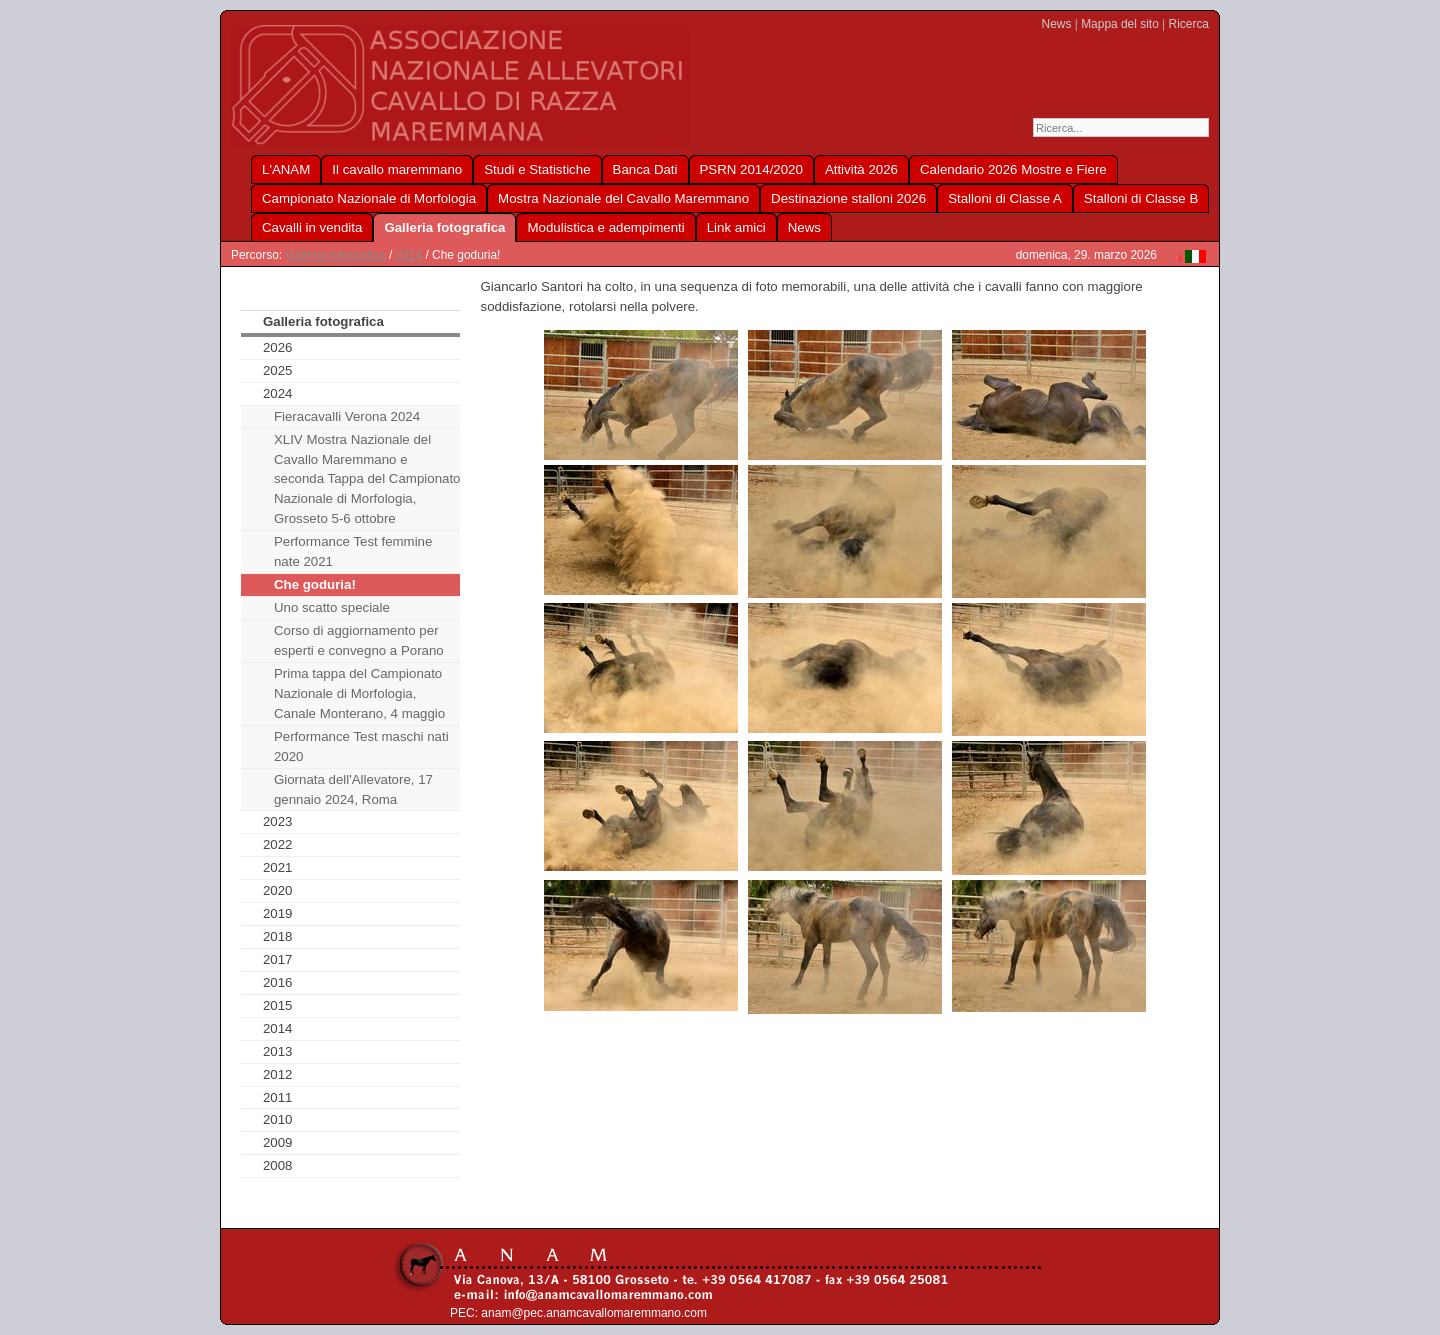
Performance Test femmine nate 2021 (353, 551)
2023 (278, 821)
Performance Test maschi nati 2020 (361, 746)
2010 (278, 1119)
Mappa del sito (1120, 24)
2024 (409, 255)
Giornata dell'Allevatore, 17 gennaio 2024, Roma (353, 789)
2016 (278, 982)
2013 (278, 1051)
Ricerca (1189, 24)
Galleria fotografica (335, 255)
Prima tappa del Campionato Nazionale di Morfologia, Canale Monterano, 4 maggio (359, 693)
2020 (278, 890)
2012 (278, 1074)
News (1057, 24)
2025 (278, 370)
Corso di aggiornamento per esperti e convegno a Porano (359, 640)
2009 (278, 1142)
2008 (278, 1165)
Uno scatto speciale (332, 607)
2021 (278, 867)
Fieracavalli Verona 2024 (347, 416)
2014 (278, 1028)
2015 (278, 1005)
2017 (278, 959)
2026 (278, 347)
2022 (278, 844)
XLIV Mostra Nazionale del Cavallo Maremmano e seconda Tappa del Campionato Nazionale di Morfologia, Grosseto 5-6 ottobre (367, 479)
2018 (278, 936)
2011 (278, 1097)
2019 (278, 913)
